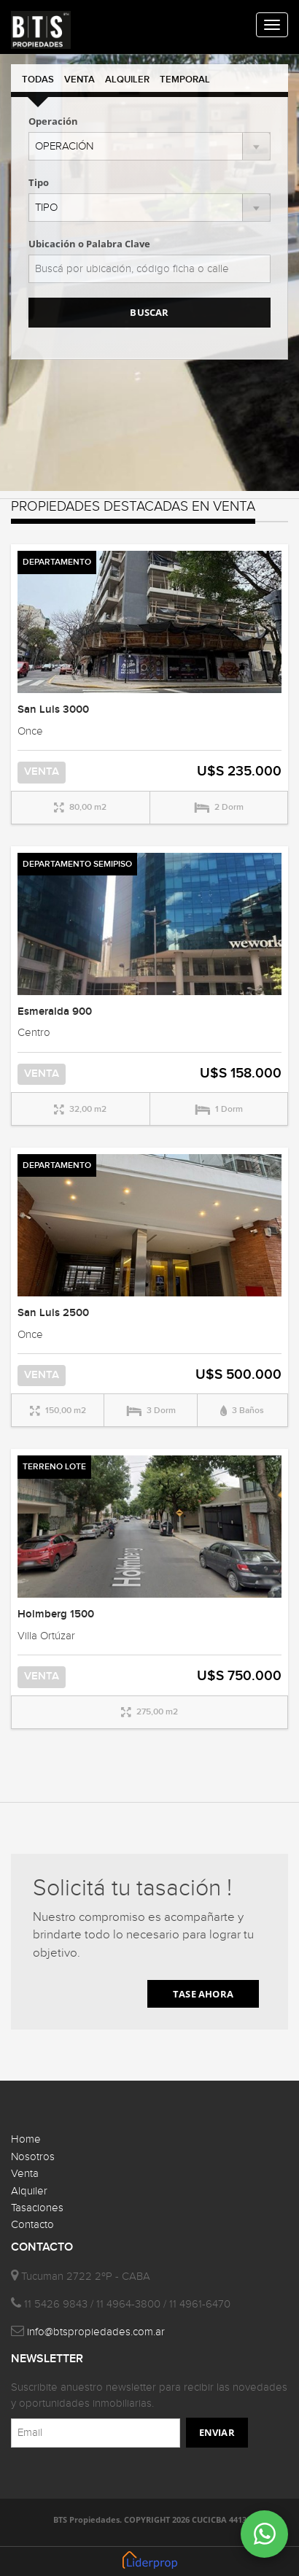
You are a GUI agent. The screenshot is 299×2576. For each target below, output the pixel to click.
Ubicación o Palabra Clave (89, 243)
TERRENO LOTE (54, 1466)
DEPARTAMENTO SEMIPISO (77, 864)
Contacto (32, 2225)
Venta (25, 2173)
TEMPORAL (185, 79)
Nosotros (33, 2157)
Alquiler (29, 2191)
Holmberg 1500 (56, 1614)
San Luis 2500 (53, 1313)
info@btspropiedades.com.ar (96, 2332)
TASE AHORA (203, 1993)
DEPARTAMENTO (57, 562)
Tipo (38, 182)
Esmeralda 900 (55, 1011)
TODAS (38, 79)
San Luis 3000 (53, 709)
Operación (53, 121)
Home (26, 2139)
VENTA (79, 79)
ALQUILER (127, 79)
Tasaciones (37, 2208)
